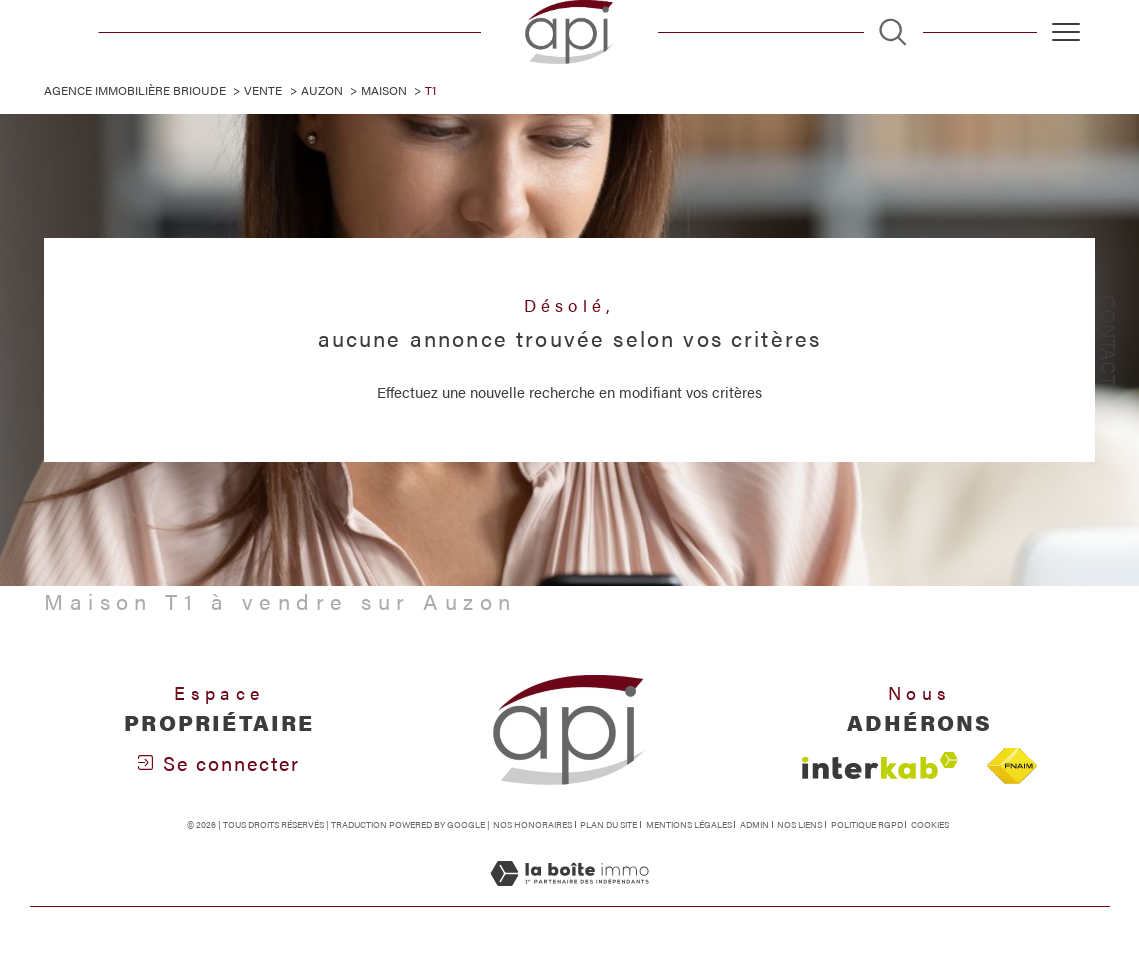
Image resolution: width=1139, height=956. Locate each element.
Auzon (322, 90)
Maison (384, 90)
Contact (1109, 340)
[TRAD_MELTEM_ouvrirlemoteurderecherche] (892, 31)
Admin (754, 825)
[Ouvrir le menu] (1065, 32)
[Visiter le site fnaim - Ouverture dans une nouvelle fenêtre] (1012, 766)
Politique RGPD (867, 825)
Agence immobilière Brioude (135, 90)
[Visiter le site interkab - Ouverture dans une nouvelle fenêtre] (880, 766)
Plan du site (608, 825)
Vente (264, 90)
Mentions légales (689, 825)
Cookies (930, 826)
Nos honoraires (532, 825)
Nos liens (799, 825)
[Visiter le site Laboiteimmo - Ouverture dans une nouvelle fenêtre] (569, 894)
